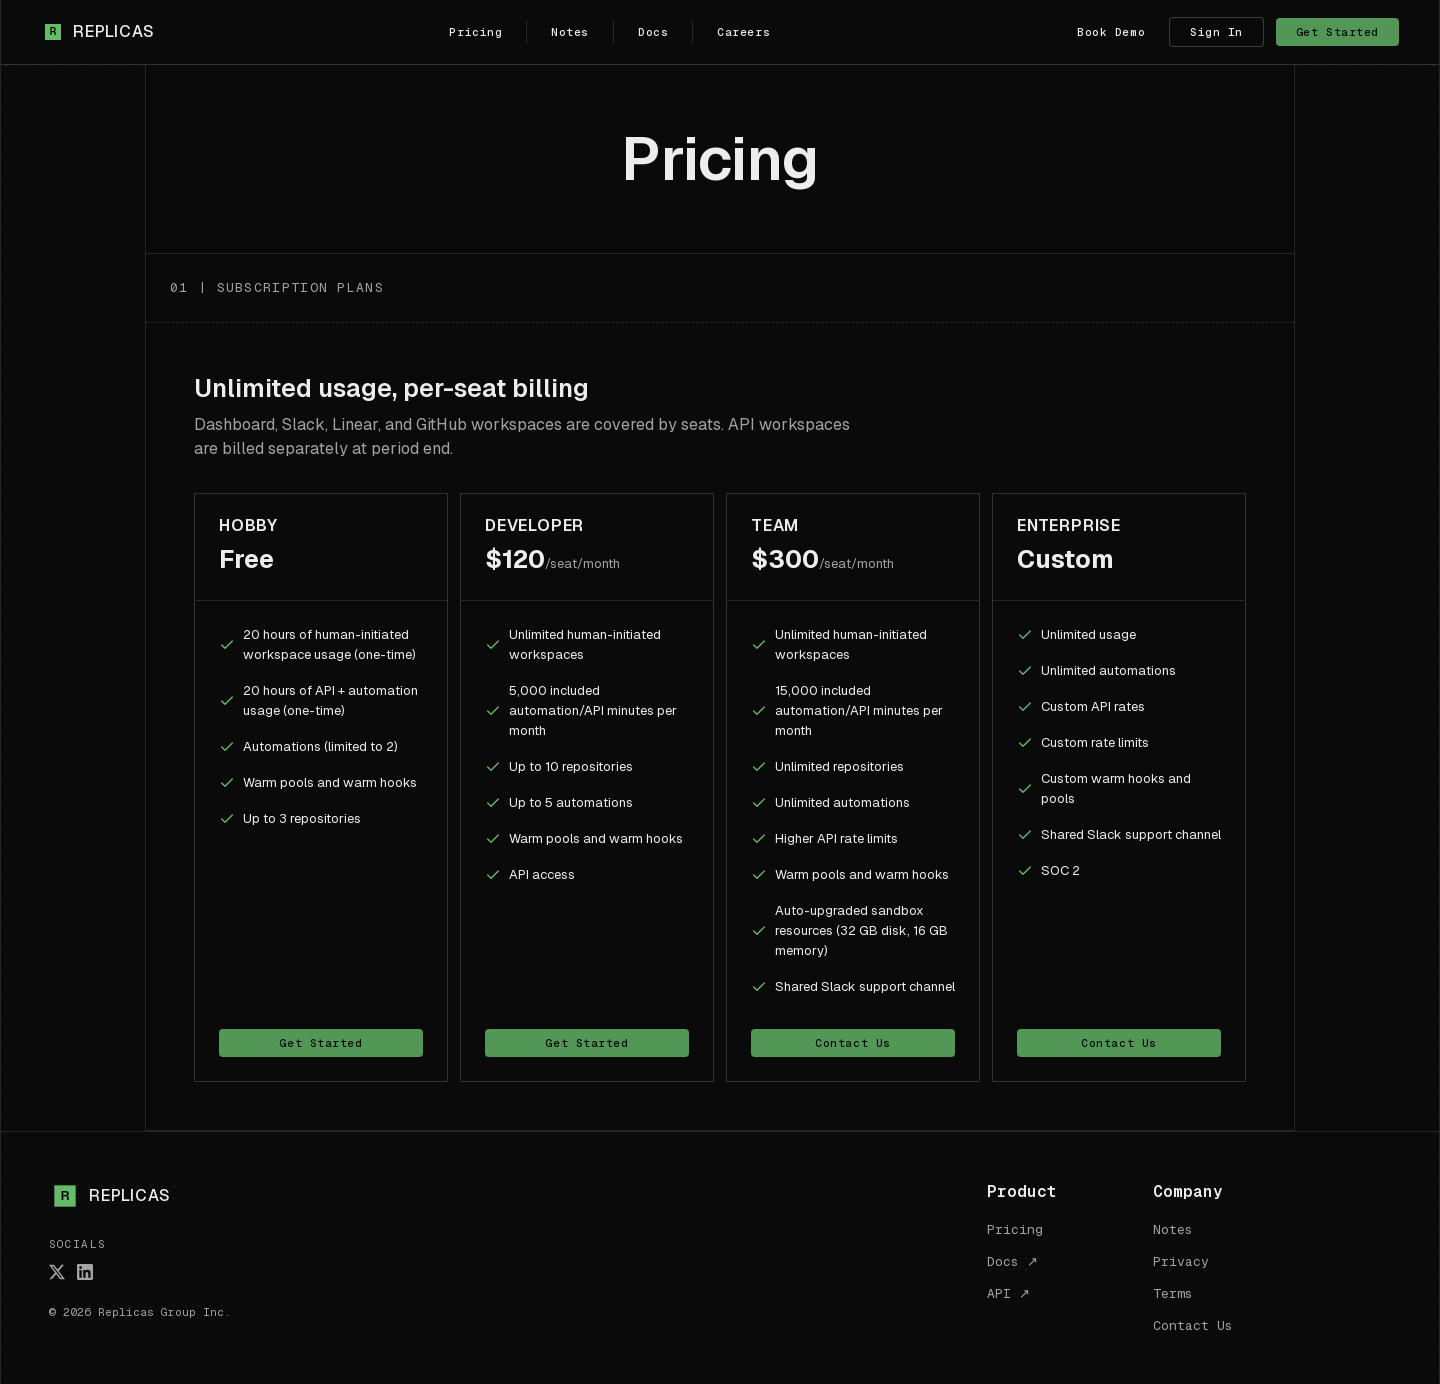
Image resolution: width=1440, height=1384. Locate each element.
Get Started (1337, 32)
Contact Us (853, 1043)
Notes (570, 32)
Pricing (475, 32)
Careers (743, 32)
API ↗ (1008, 1293)
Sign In (1216, 32)
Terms (1173, 1293)
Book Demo (1111, 32)
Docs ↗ (1012, 1261)
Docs (653, 32)
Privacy (1181, 1261)
